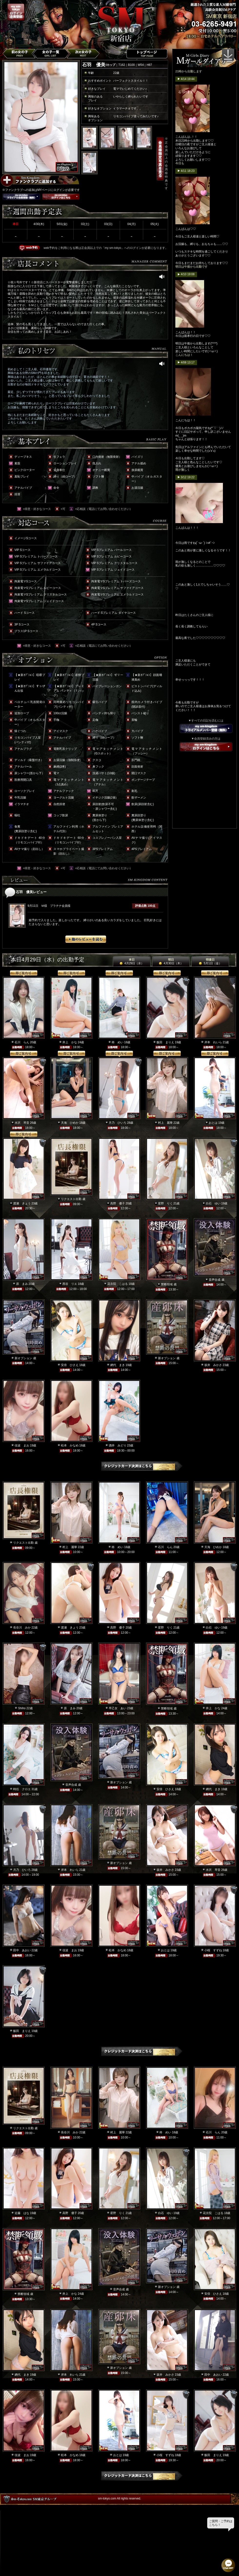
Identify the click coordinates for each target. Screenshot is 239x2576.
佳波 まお (22, 1445)
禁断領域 (167, 1284)
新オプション (23, 1358)
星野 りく (165, 1203)
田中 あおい (22, 1950)
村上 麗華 (165, 1122)
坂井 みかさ (213, 1365)
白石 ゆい (213, 1203)
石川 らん (22, 1042)
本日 (132, 961)
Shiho (22, 1708)
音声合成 (214, 1279)
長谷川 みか (22, 1627)
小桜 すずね (213, 1950)
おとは (213, 1122)
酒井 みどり (117, 1445)
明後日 (210, 961)
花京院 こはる (117, 1284)
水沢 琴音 (22, 1122)
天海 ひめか (70, 1122)
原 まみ (22, 1284)
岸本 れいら (213, 1042)
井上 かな (69, 1042)
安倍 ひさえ (70, 1365)
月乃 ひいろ (117, 1122)
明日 (171, 961)
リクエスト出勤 (71, 1199)
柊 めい (117, 1042)
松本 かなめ (70, 1445)
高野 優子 (117, 1203)
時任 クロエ (22, 1789)
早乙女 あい (117, 1708)
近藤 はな (22, 2213)
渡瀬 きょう (22, 1203)
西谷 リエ (69, 1284)
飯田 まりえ (165, 1042)
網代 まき (117, 1365)
